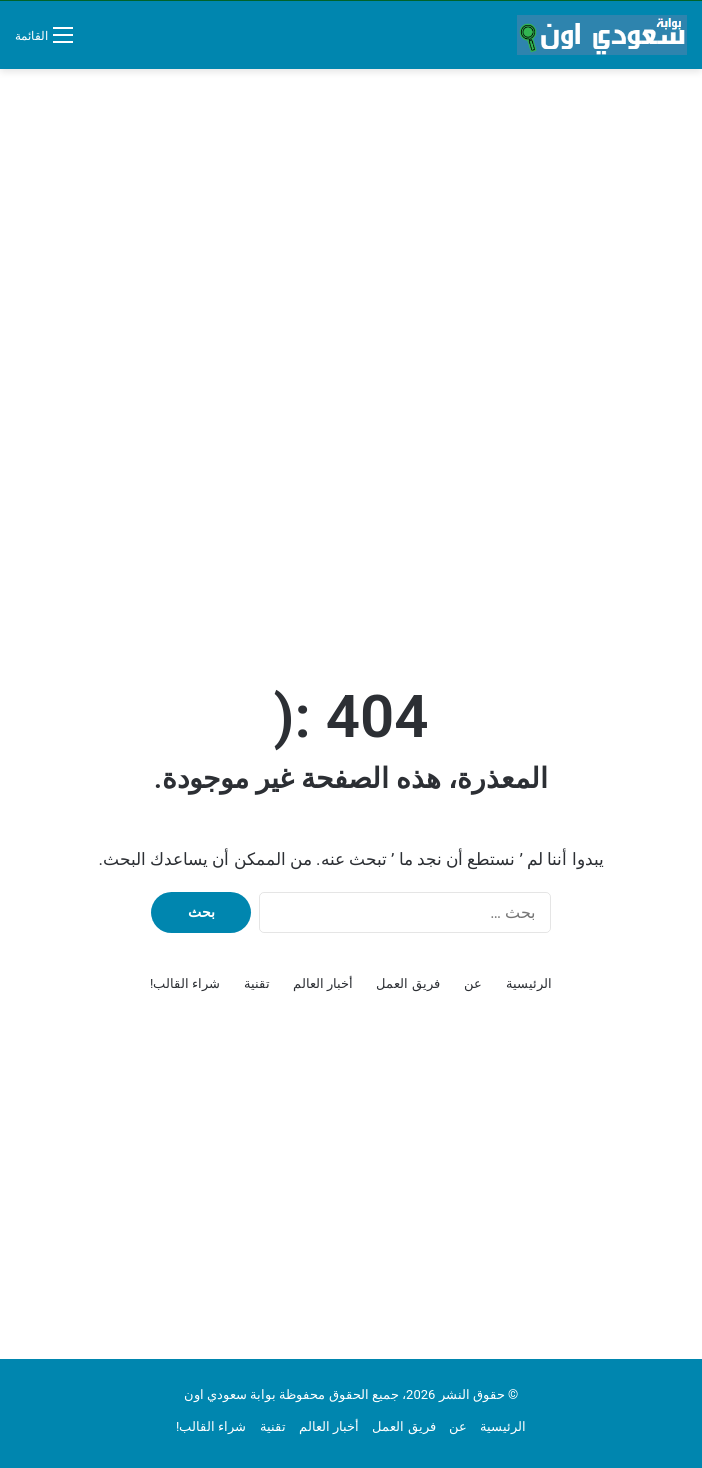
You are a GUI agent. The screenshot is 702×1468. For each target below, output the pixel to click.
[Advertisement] (351, 229)
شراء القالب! (185, 983)
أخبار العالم (323, 983)
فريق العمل (407, 983)
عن (473, 983)
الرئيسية (529, 983)
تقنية (257, 983)
